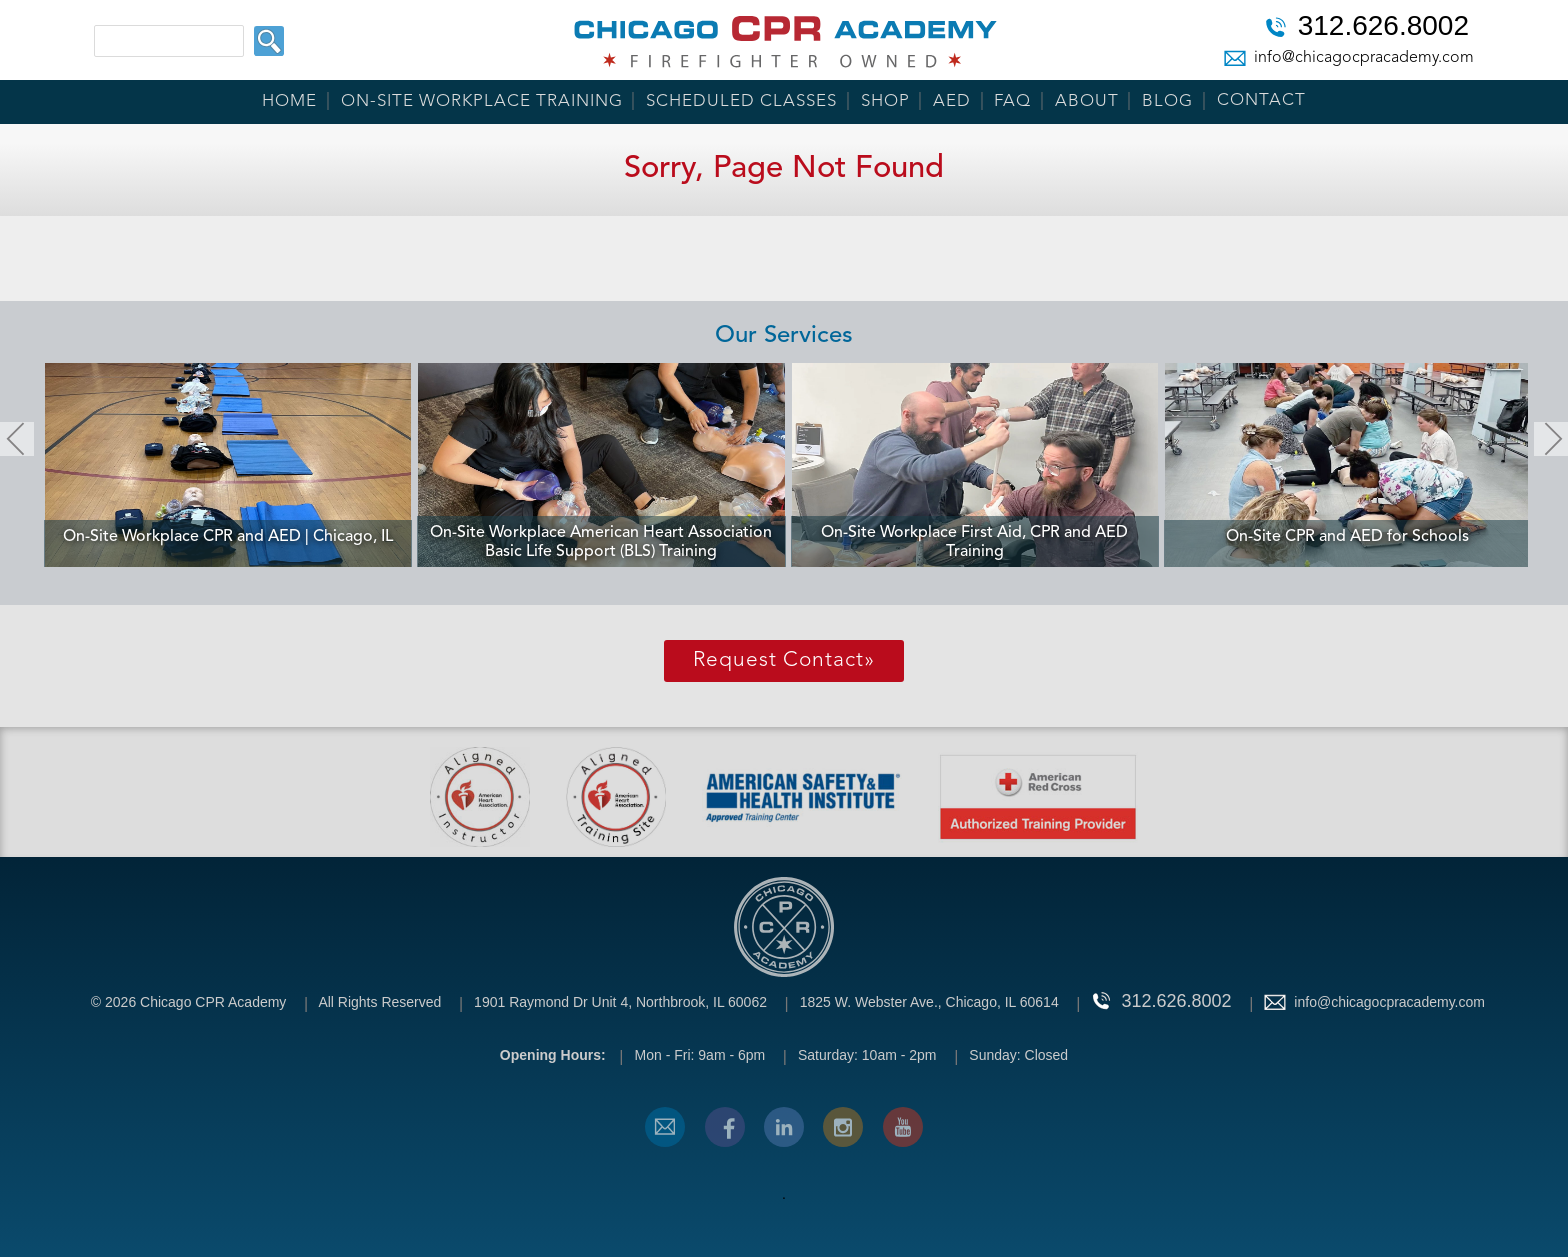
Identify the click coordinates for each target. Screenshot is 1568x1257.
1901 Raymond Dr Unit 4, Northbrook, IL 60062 (620, 1002)
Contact (1261, 100)
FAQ (1012, 101)
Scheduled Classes (741, 101)
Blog (1167, 101)
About (1087, 101)
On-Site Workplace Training (482, 101)
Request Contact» (784, 660)
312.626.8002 (1383, 28)
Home (289, 101)
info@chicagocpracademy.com (1364, 58)
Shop (885, 101)
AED (952, 101)
